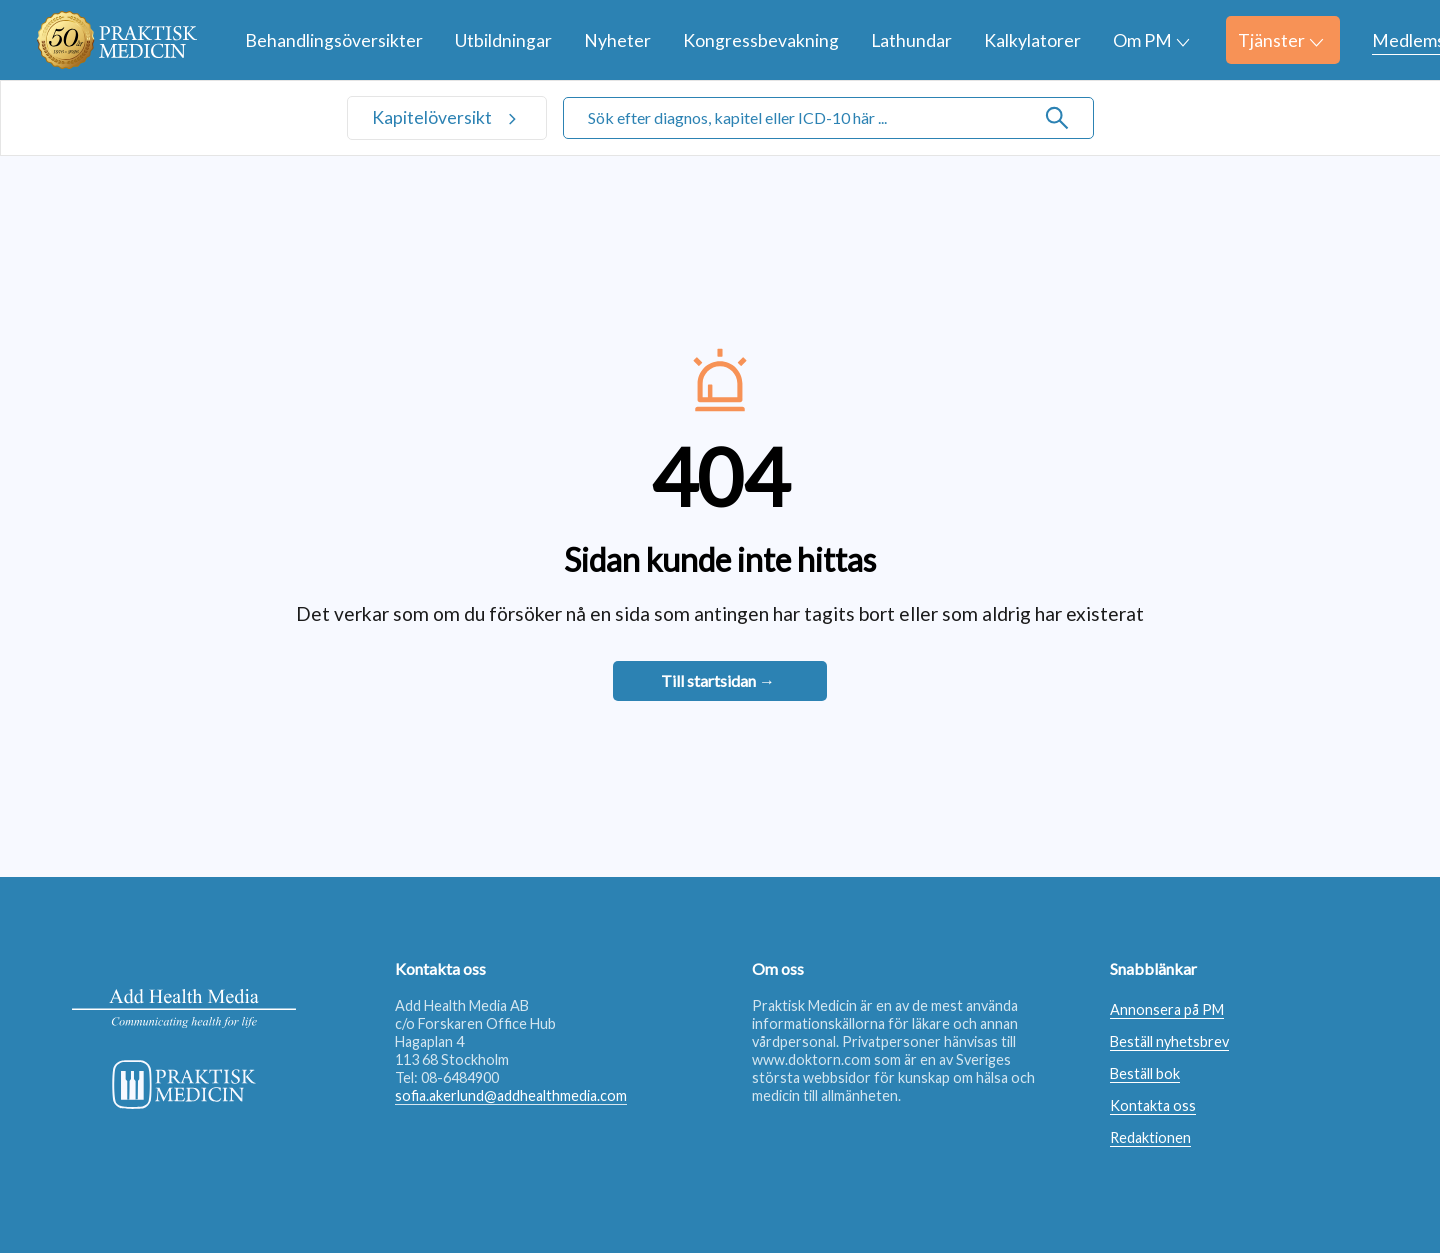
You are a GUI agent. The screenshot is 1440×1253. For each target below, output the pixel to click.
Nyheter (617, 40)
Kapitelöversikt (433, 117)
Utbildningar (503, 40)
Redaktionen (1150, 1137)
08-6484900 (460, 1077)
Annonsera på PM (1167, 1009)
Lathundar (911, 40)
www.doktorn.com (811, 1059)
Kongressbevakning (761, 40)
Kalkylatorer (1032, 40)
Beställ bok (1145, 1073)
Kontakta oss (1153, 1105)
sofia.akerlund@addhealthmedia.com (511, 1095)
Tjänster (1280, 40)
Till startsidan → (718, 680)
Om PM (1151, 40)
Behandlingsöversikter (334, 40)
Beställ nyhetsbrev (1169, 1041)
